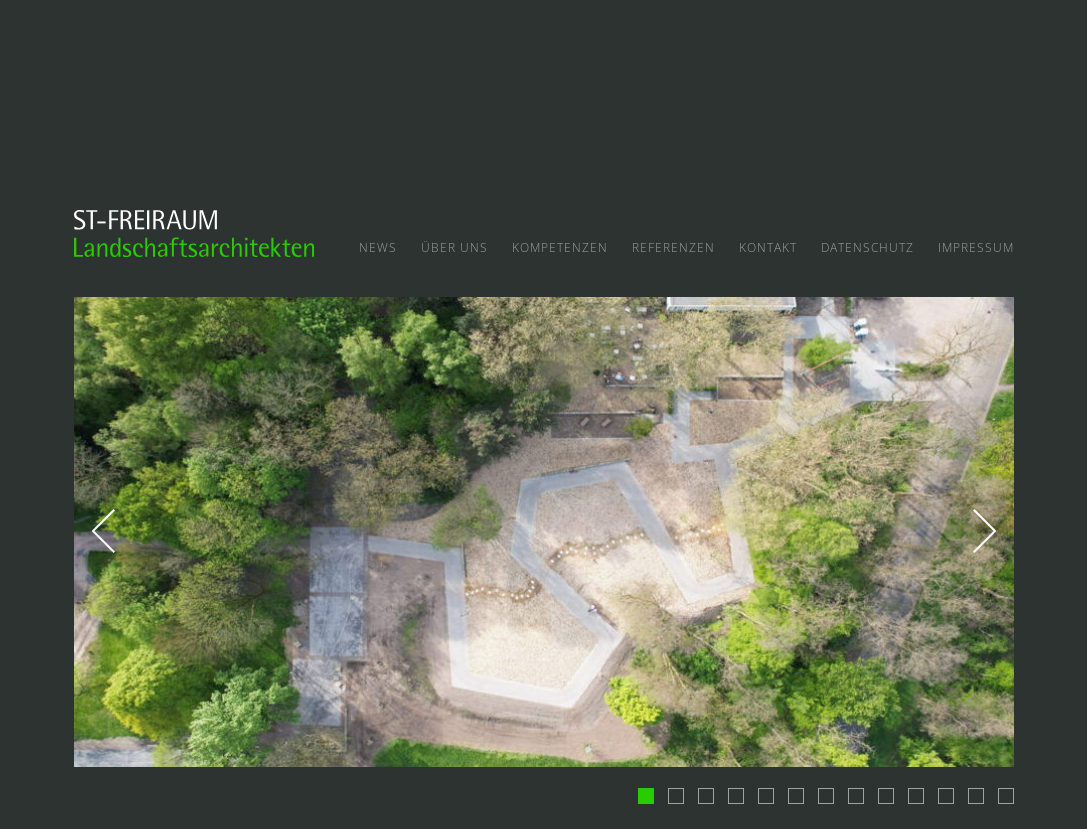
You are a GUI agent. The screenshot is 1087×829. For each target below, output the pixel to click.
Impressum (976, 247)
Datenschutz (867, 247)
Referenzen (673, 247)
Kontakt (768, 247)
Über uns (454, 247)
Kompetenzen (560, 247)
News (378, 247)
